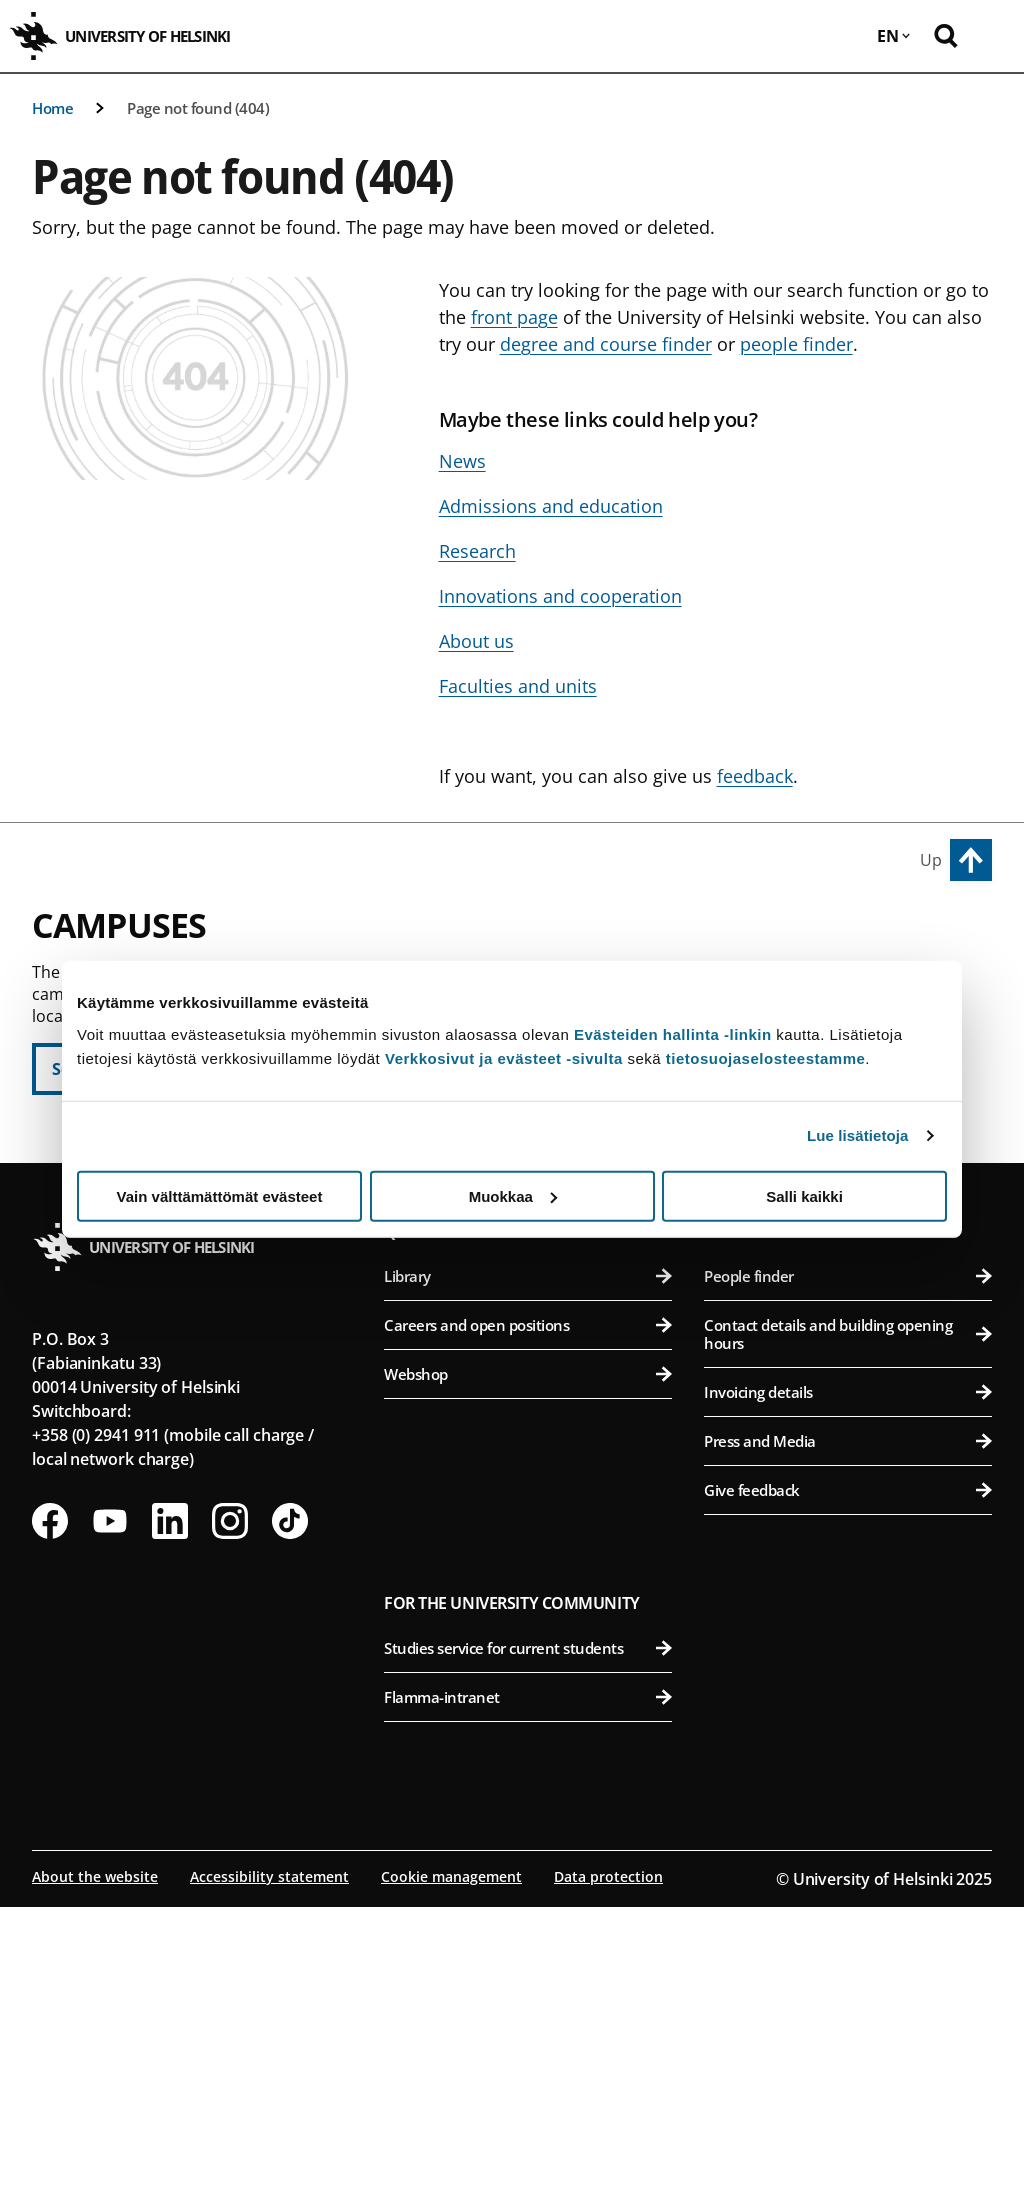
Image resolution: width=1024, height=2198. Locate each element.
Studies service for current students (528, 1939)
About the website (95, 2167)
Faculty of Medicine (850, 1281)
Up (931, 860)
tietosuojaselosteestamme (766, 1057)
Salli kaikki (804, 1195)
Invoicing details (848, 1683)
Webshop (528, 1665)
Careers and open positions (528, 1616)
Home (52, 108)
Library (528, 1567)
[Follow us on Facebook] (50, 1812)
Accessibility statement (269, 2167)
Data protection (608, 2167)
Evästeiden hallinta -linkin (673, 1033)
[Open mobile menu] (994, 36)
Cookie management (451, 2167)
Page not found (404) (198, 108)
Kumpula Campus (467, 1316)
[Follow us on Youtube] (110, 1812)
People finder (848, 1567)
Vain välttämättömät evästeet (220, 1195)
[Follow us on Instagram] (230, 1812)
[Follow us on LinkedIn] (170, 1812)
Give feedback (848, 1781)
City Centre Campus (475, 937)
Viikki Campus (764, 937)
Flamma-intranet (528, 1988)
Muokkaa (513, 1195)
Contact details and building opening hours (848, 1625)
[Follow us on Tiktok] (290, 1812)
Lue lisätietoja (858, 1135)
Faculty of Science (536, 1361)
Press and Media (848, 1732)
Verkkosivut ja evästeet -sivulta (504, 1057)
